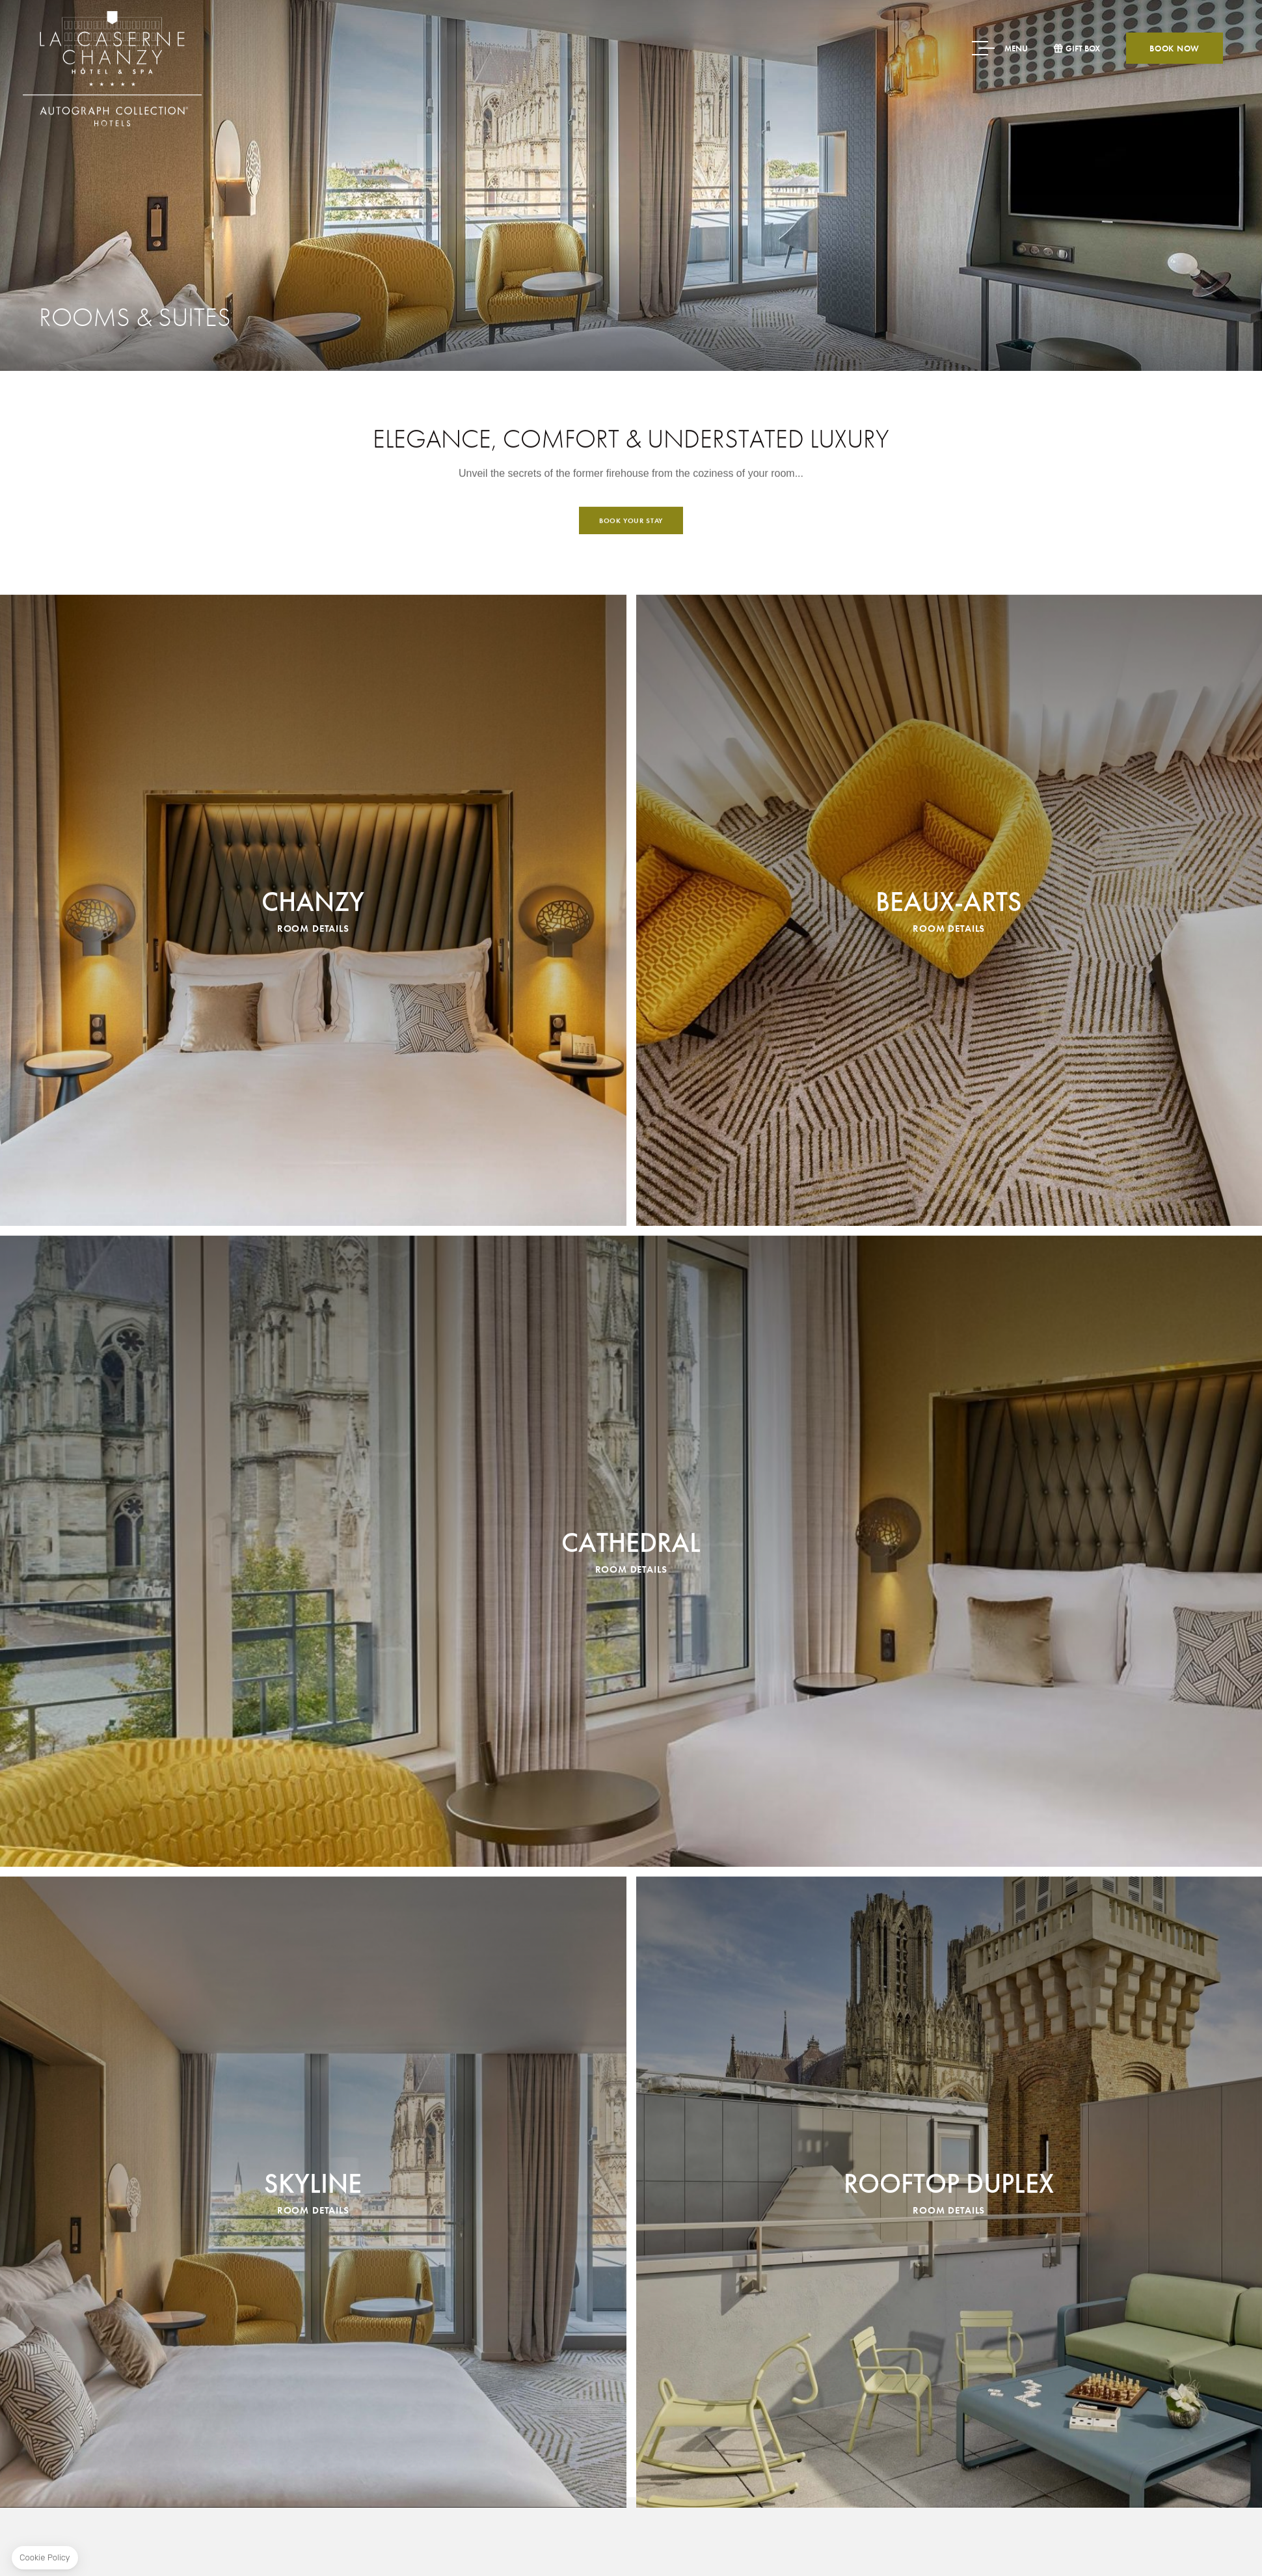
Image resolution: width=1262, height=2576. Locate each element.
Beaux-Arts (949, 1352)
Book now (1175, 48)
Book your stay (630, 606)
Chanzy (313, 1352)
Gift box (1083, 48)
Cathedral (631, 1993)
